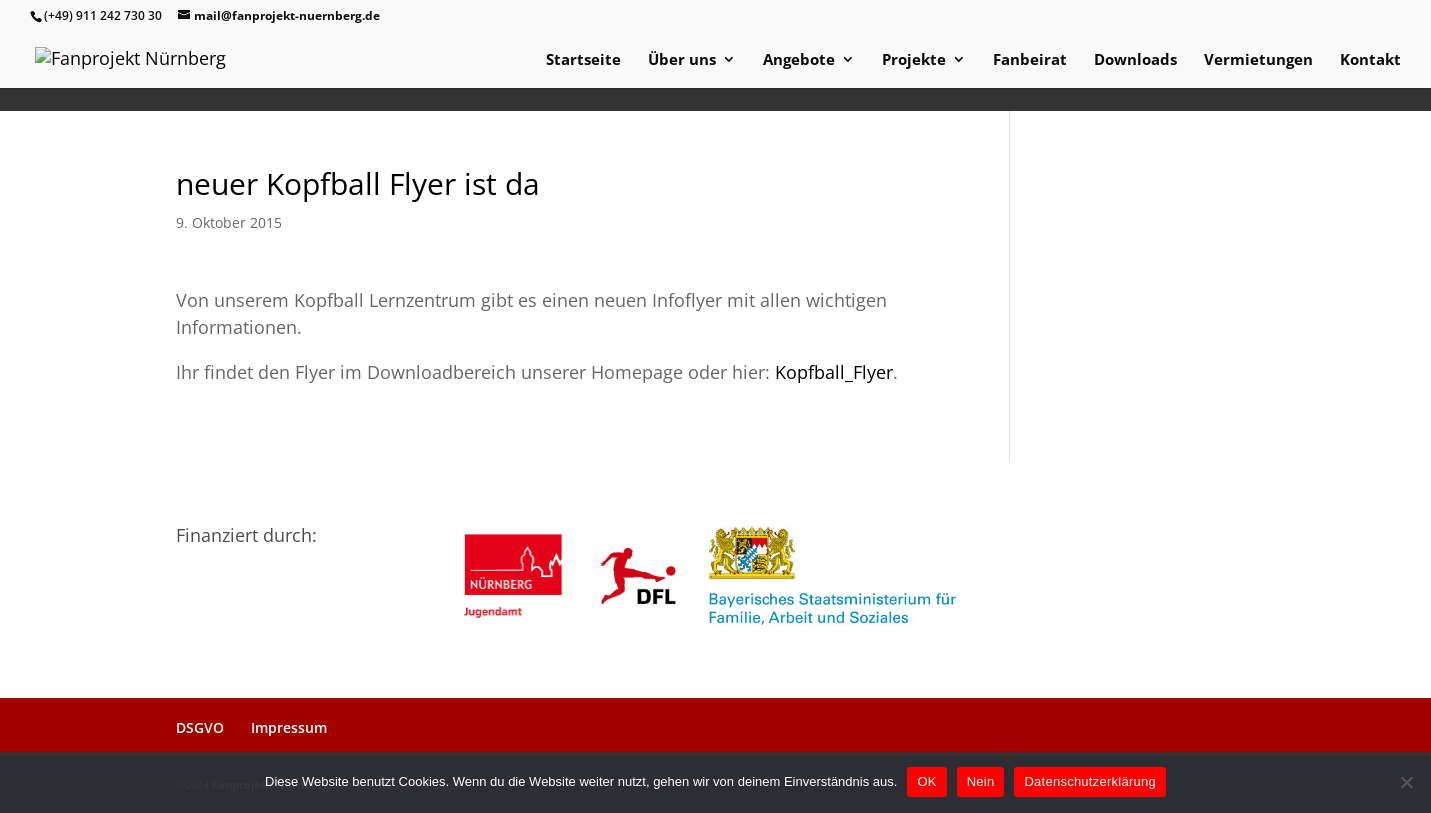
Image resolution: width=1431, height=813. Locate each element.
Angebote (799, 60)
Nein (981, 781)
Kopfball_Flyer (834, 372)
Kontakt (1370, 60)
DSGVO (200, 727)
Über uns (682, 60)
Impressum (289, 727)
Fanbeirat (1030, 60)
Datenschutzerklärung (1089, 781)
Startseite (583, 60)
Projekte (914, 60)
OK (926, 781)
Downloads (1135, 60)
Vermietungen (1258, 60)
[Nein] (1406, 782)
